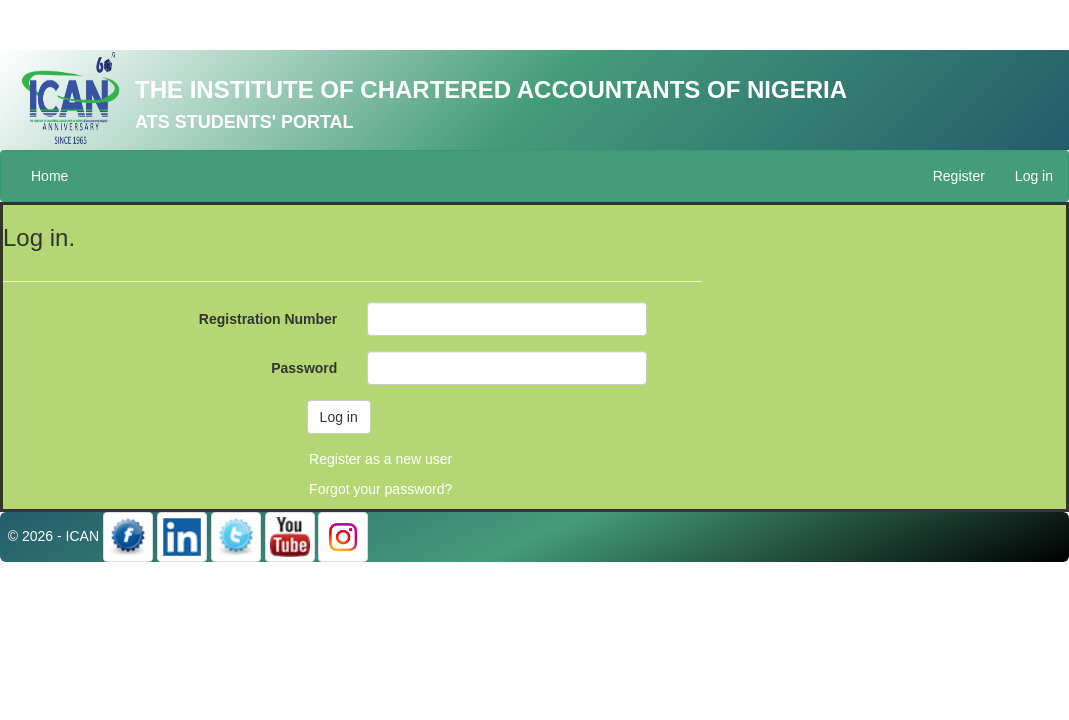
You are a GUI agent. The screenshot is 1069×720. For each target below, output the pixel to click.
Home (49, 176)
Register (959, 176)
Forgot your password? (380, 489)
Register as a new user (380, 459)
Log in (1034, 176)
